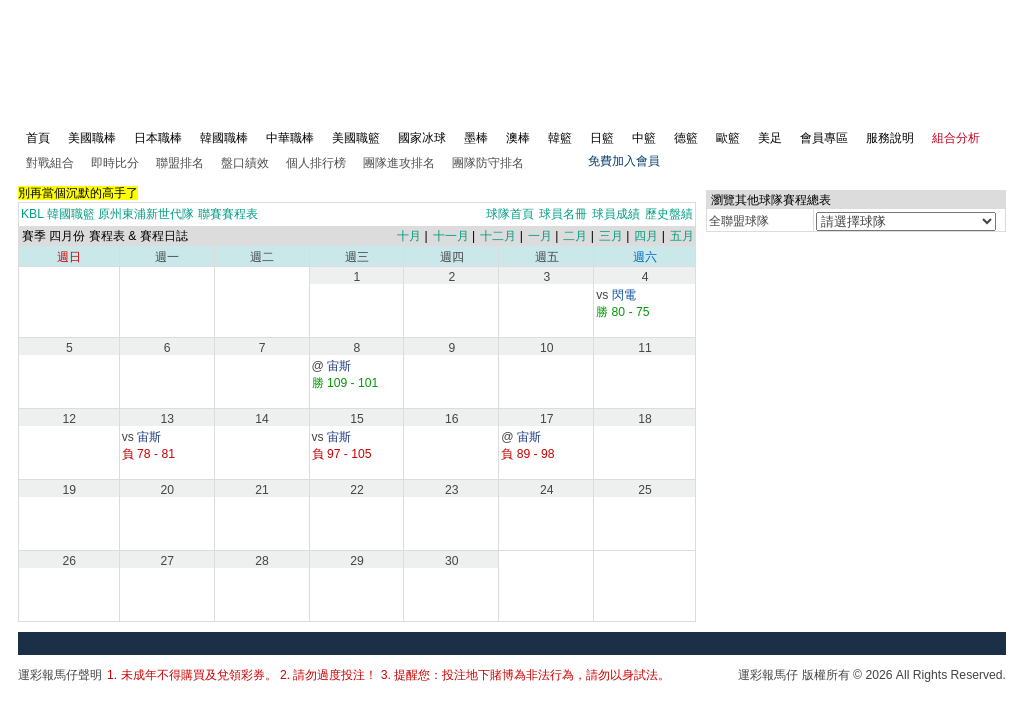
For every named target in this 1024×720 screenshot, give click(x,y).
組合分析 (956, 138)
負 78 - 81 (148, 454)
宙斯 (339, 366)
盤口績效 (245, 163)
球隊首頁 (510, 214)
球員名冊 (563, 214)
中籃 (644, 138)
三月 (611, 236)
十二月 (498, 236)
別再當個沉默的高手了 (78, 193)
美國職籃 (356, 138)
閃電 (624, 295)
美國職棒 (92, 138)
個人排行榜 (316, 163)
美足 (770, 138)
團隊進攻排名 (399, 163)
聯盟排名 (180, 163)
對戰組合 (50, 163)
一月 (540, 236)
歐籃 (728, 138)
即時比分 (115, 163)
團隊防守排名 (488, 163)
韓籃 (560, 138)
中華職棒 (290, 138)
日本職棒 (158, 138)
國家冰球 (422, 138)
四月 (646, 236)
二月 (575, 236)
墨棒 (476, 138)
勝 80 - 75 (622, 312)
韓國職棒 (224, 138)
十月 (409, 236)
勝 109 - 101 (345, 383)
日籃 (602, 138)
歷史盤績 (669, 214)
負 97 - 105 (342, 454)
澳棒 (518, 138)
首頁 (38, 138)
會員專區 (824, 138)
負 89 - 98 (527, 454)
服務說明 (890, 138)
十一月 (451, 236)
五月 (682, 236)
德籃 (686, 138)
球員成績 (616, 214)
